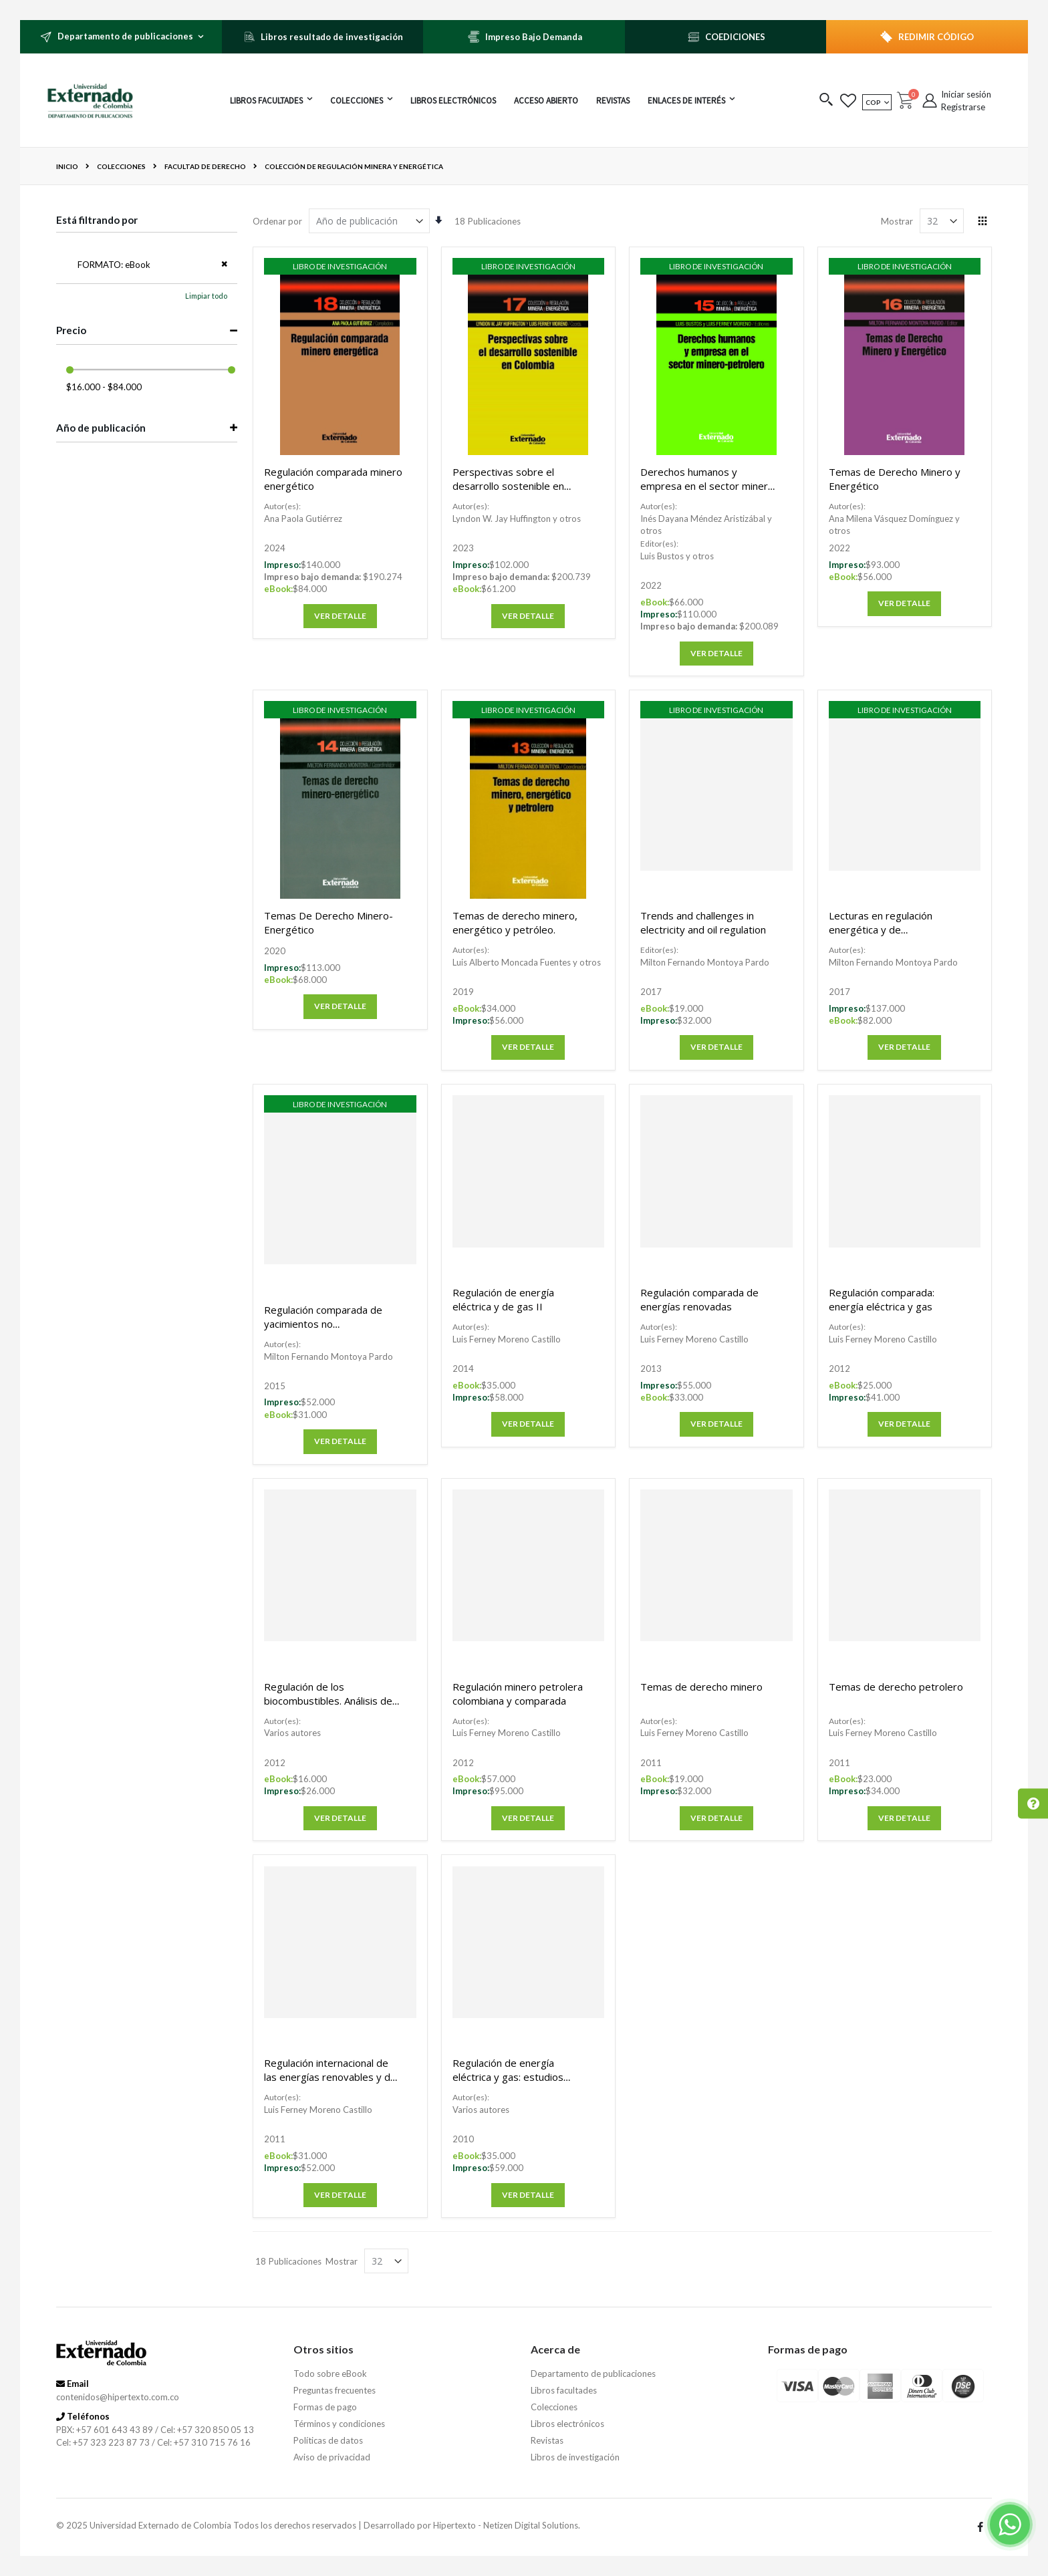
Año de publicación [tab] (101, 428)
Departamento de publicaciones (593, 2373)
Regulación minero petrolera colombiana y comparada (517, 1693)
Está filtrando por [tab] (97, 220)
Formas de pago (325, 2407)
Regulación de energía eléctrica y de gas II (503, 1299)
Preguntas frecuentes (334, 2390)
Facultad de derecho (205, 166)
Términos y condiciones (339, 2423)
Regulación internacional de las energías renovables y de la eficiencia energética (330, 2077)
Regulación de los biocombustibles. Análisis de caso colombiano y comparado (328, 1707)
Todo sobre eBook (330, 2373)
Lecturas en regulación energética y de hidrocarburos (880, 929)
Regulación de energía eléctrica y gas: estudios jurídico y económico (507, 2077)
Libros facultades (564, 2390)
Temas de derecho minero (701, 1686)
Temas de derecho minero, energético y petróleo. (514, 922)
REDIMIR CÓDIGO (936, 36)
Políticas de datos (328, 2440)
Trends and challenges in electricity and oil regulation (703, 922)
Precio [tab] (71, 330)
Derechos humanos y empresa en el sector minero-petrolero (709, 486)
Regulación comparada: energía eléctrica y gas (881, 1299)
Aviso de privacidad (331, 2457)
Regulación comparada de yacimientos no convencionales (323, 1323)
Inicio (67, 166)
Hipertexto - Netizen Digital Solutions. (506, 2525)
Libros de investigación (575, 2457)
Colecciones (121, 166)
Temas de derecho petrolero (896, 1686)
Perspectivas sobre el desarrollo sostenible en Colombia (508, 486)
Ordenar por (277, 221)
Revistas (547, 2440)
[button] (826, 100)
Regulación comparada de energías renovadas (699, 1299)
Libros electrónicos (567, 2423)
